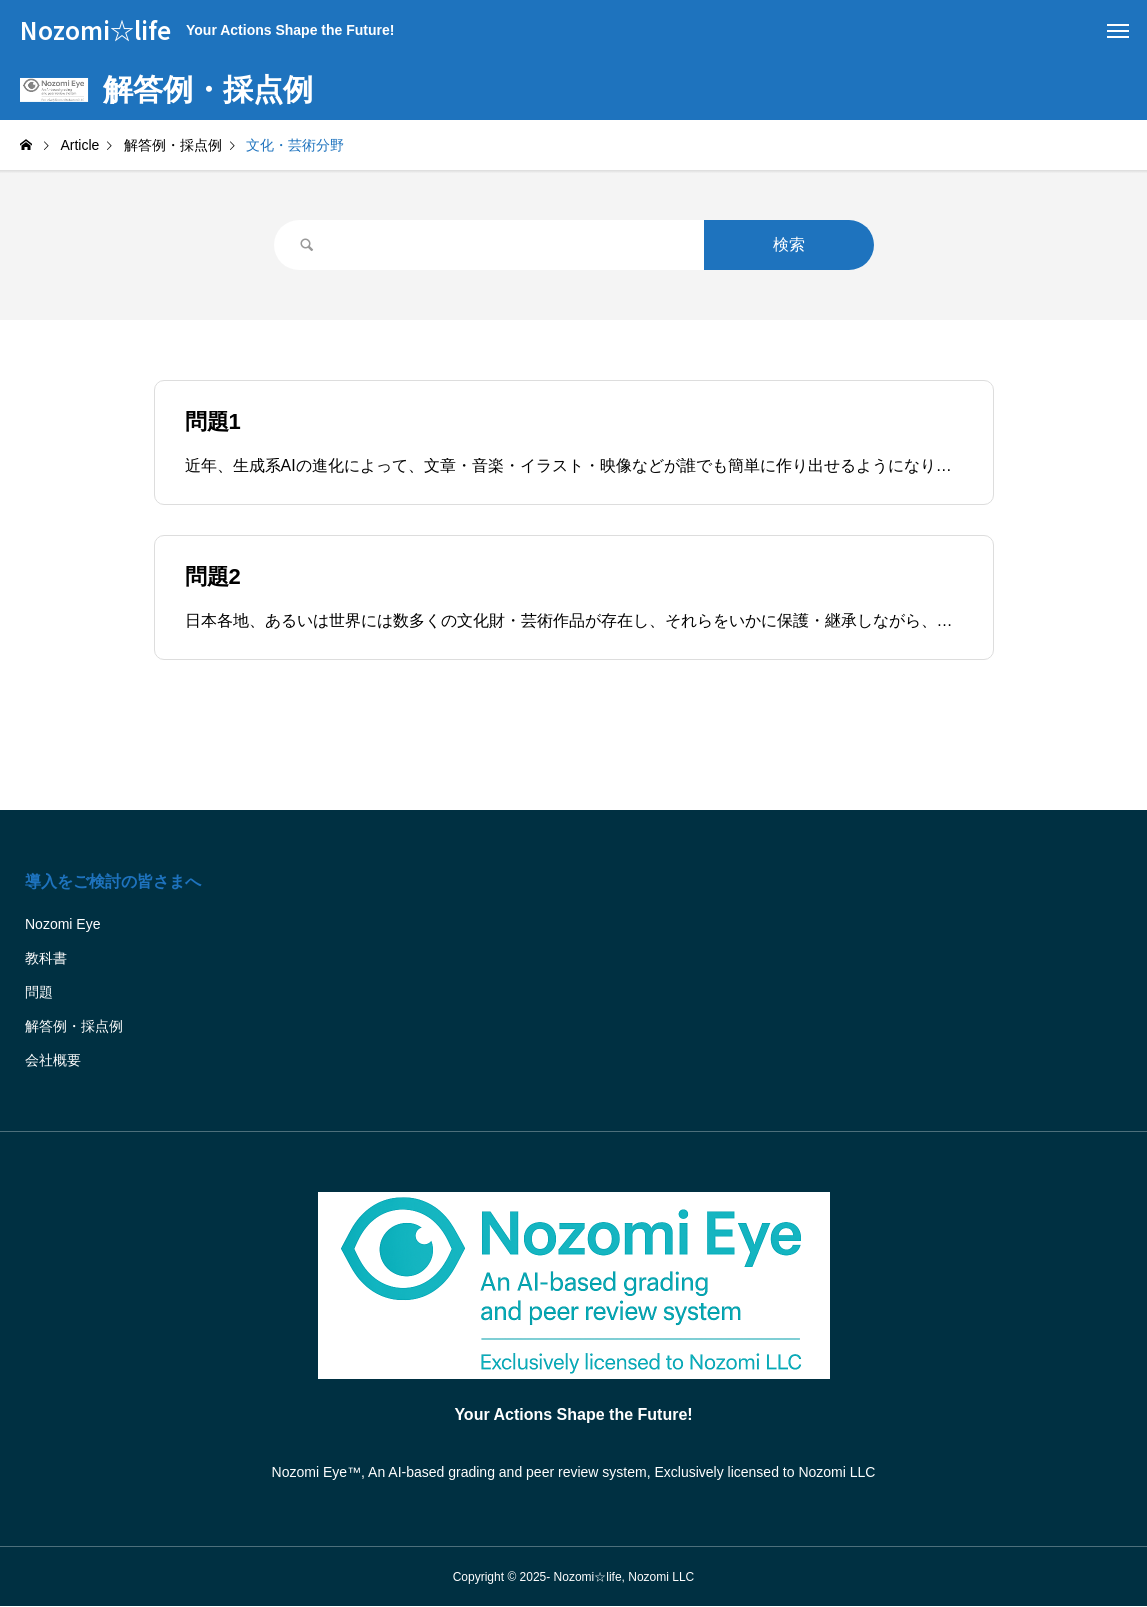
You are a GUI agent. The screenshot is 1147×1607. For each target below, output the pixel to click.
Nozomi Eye (62, 924)
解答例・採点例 (74, 1026)
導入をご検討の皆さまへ (113, 881)
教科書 (46, 958)
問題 (39, 992)
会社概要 (53, 1060)
